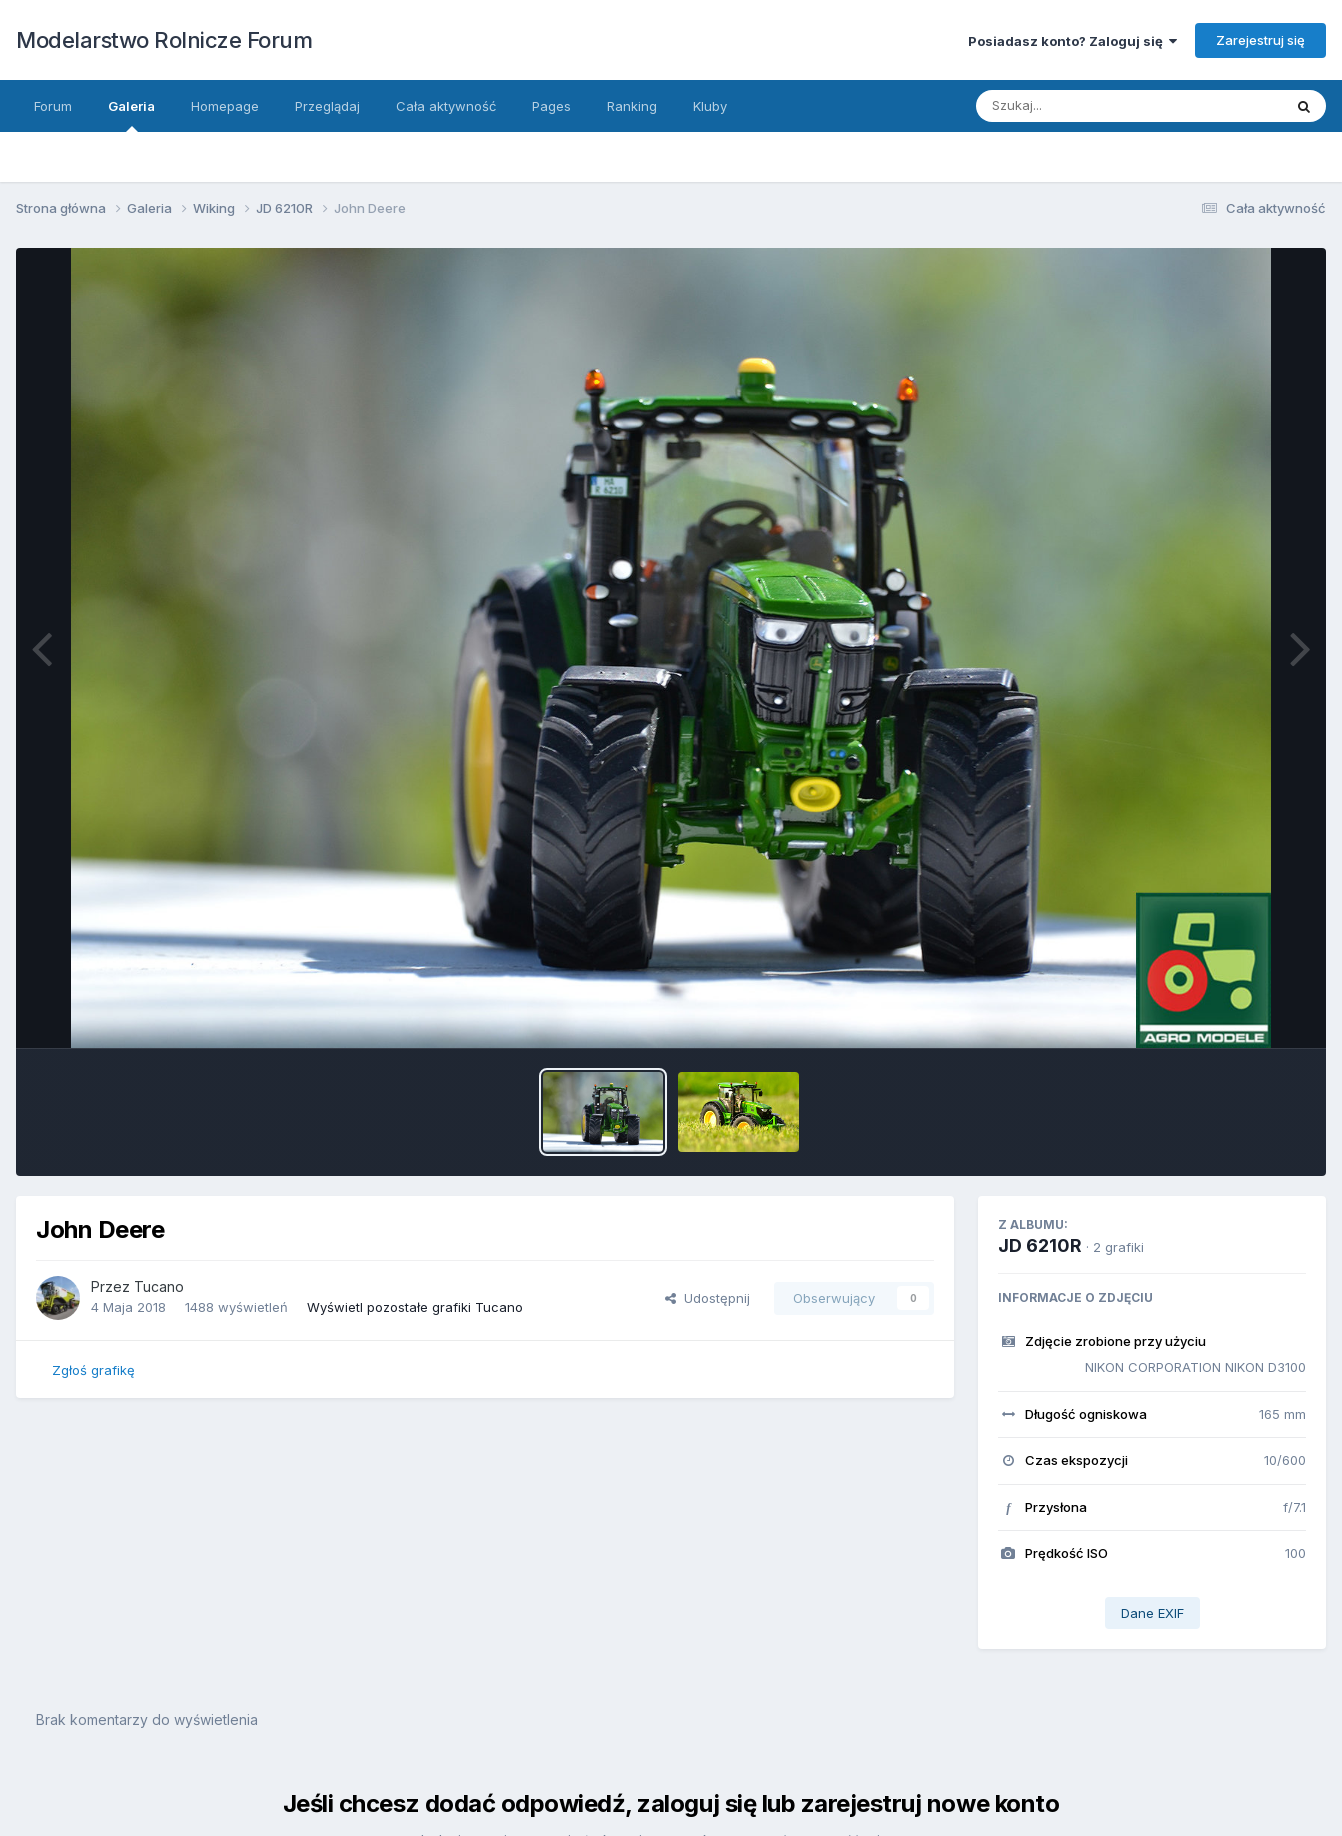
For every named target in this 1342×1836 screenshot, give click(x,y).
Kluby (710, 106)
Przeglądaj (327, 106)
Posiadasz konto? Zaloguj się (1072, 41)
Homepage (225, 106)
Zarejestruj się (1260, 40)
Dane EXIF (1152, 1613)
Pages (551, 106)
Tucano (159, 1286)
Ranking (632, 106)
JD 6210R (1040, 1245)
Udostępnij (707, 1298)
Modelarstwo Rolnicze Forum (164, 40)
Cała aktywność (446, 106)
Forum (53, 106)
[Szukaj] (1109, 106)
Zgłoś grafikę (93, 1370)
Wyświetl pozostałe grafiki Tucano (415, 1307)
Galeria (131, 115)
